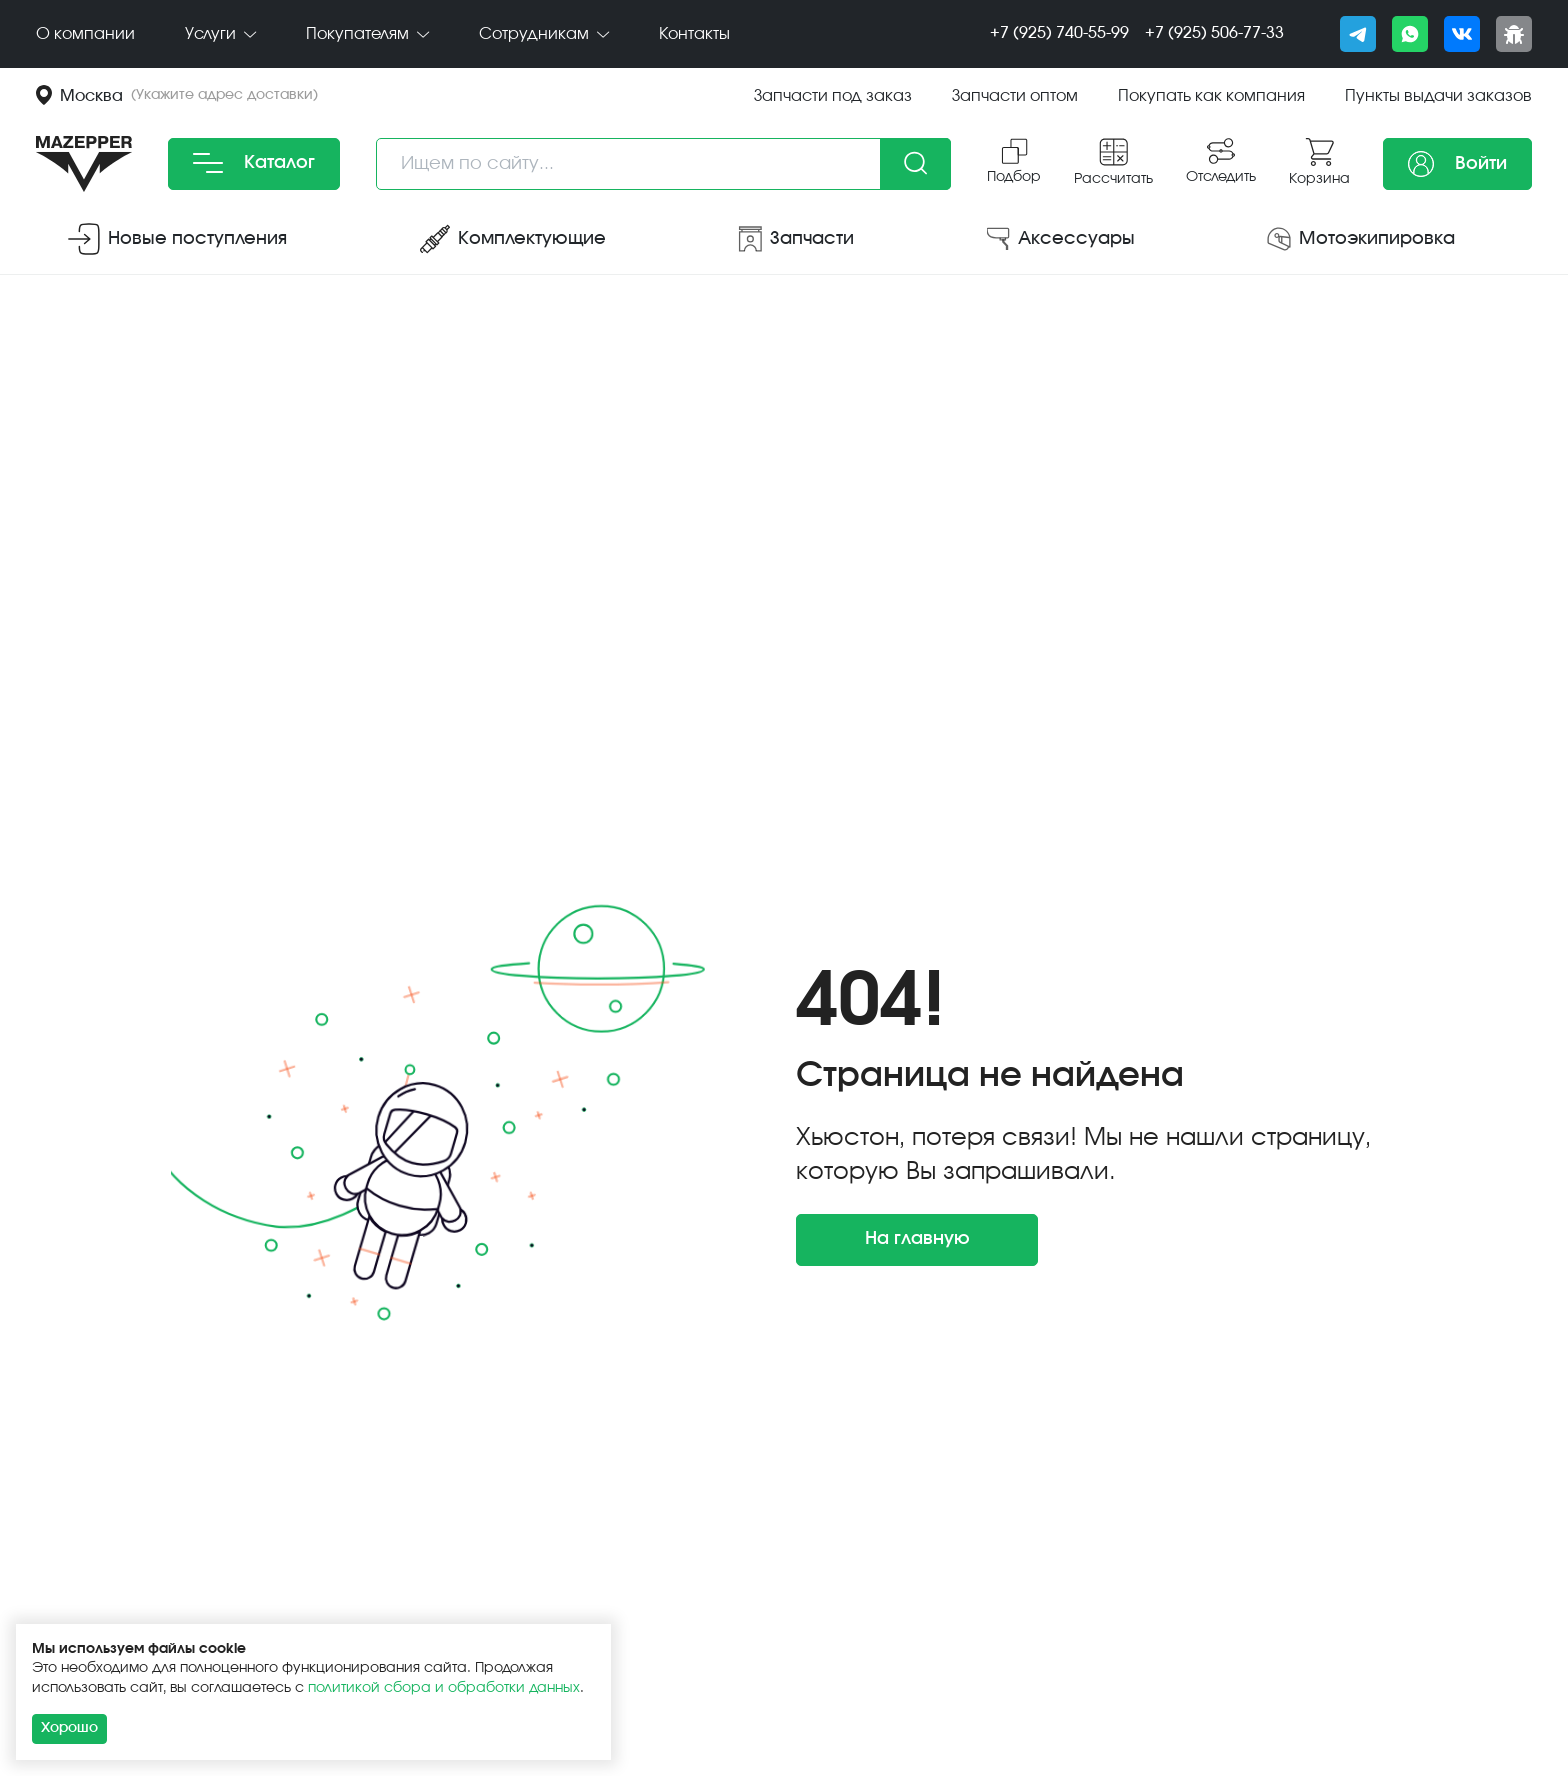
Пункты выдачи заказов (1438, 96)
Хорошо (69, 1728)
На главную (917, 1239)
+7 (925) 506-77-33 (1214, 33)
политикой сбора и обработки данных (444, 1688)
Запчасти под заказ (833, 96)
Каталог (254, 163)
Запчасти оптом (1015, 96)
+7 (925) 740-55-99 (1059, 33)
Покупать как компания (1211, 96)
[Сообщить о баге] (1514, 34)
